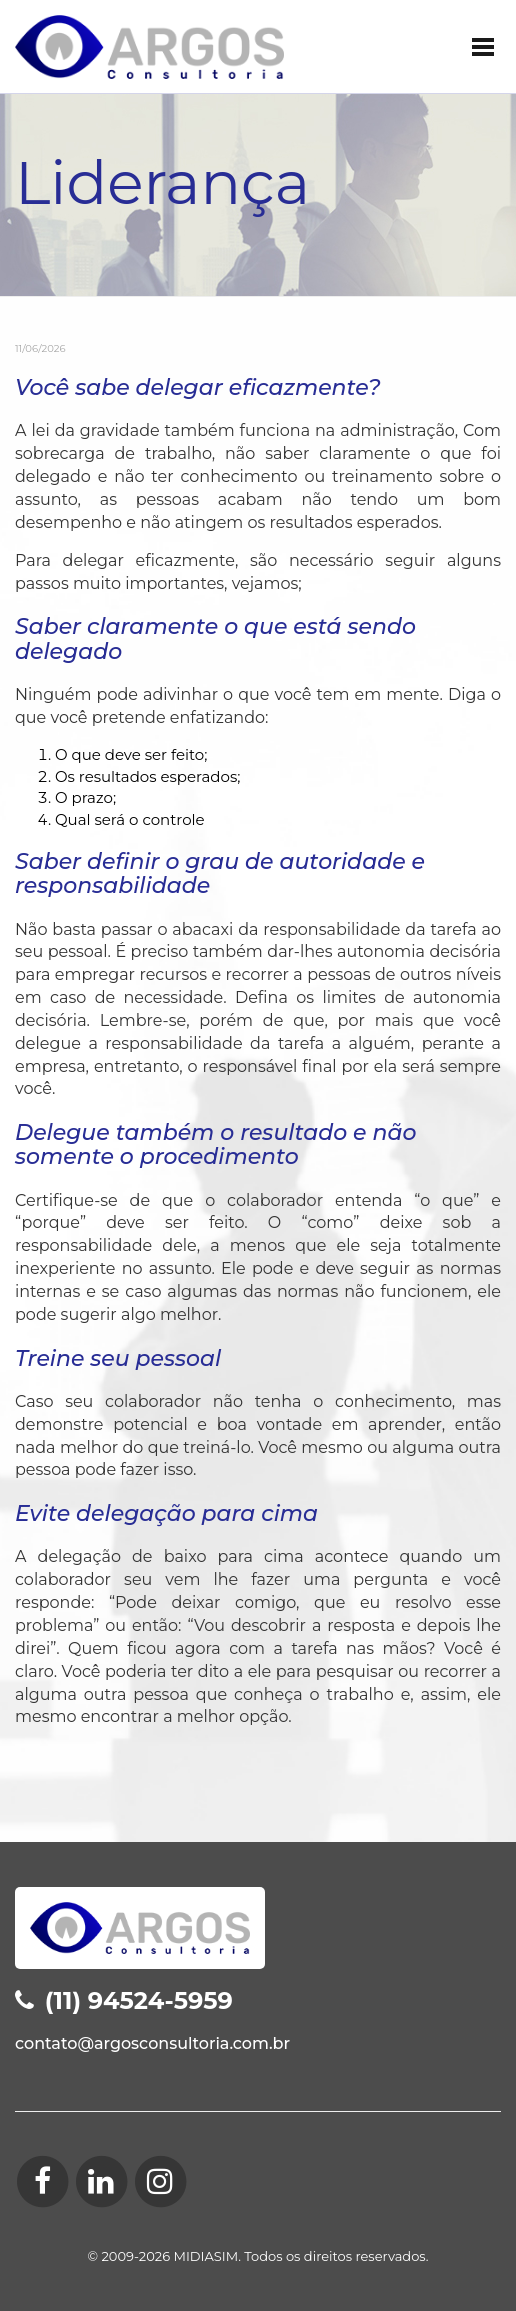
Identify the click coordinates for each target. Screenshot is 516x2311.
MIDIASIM (206, 2256)
